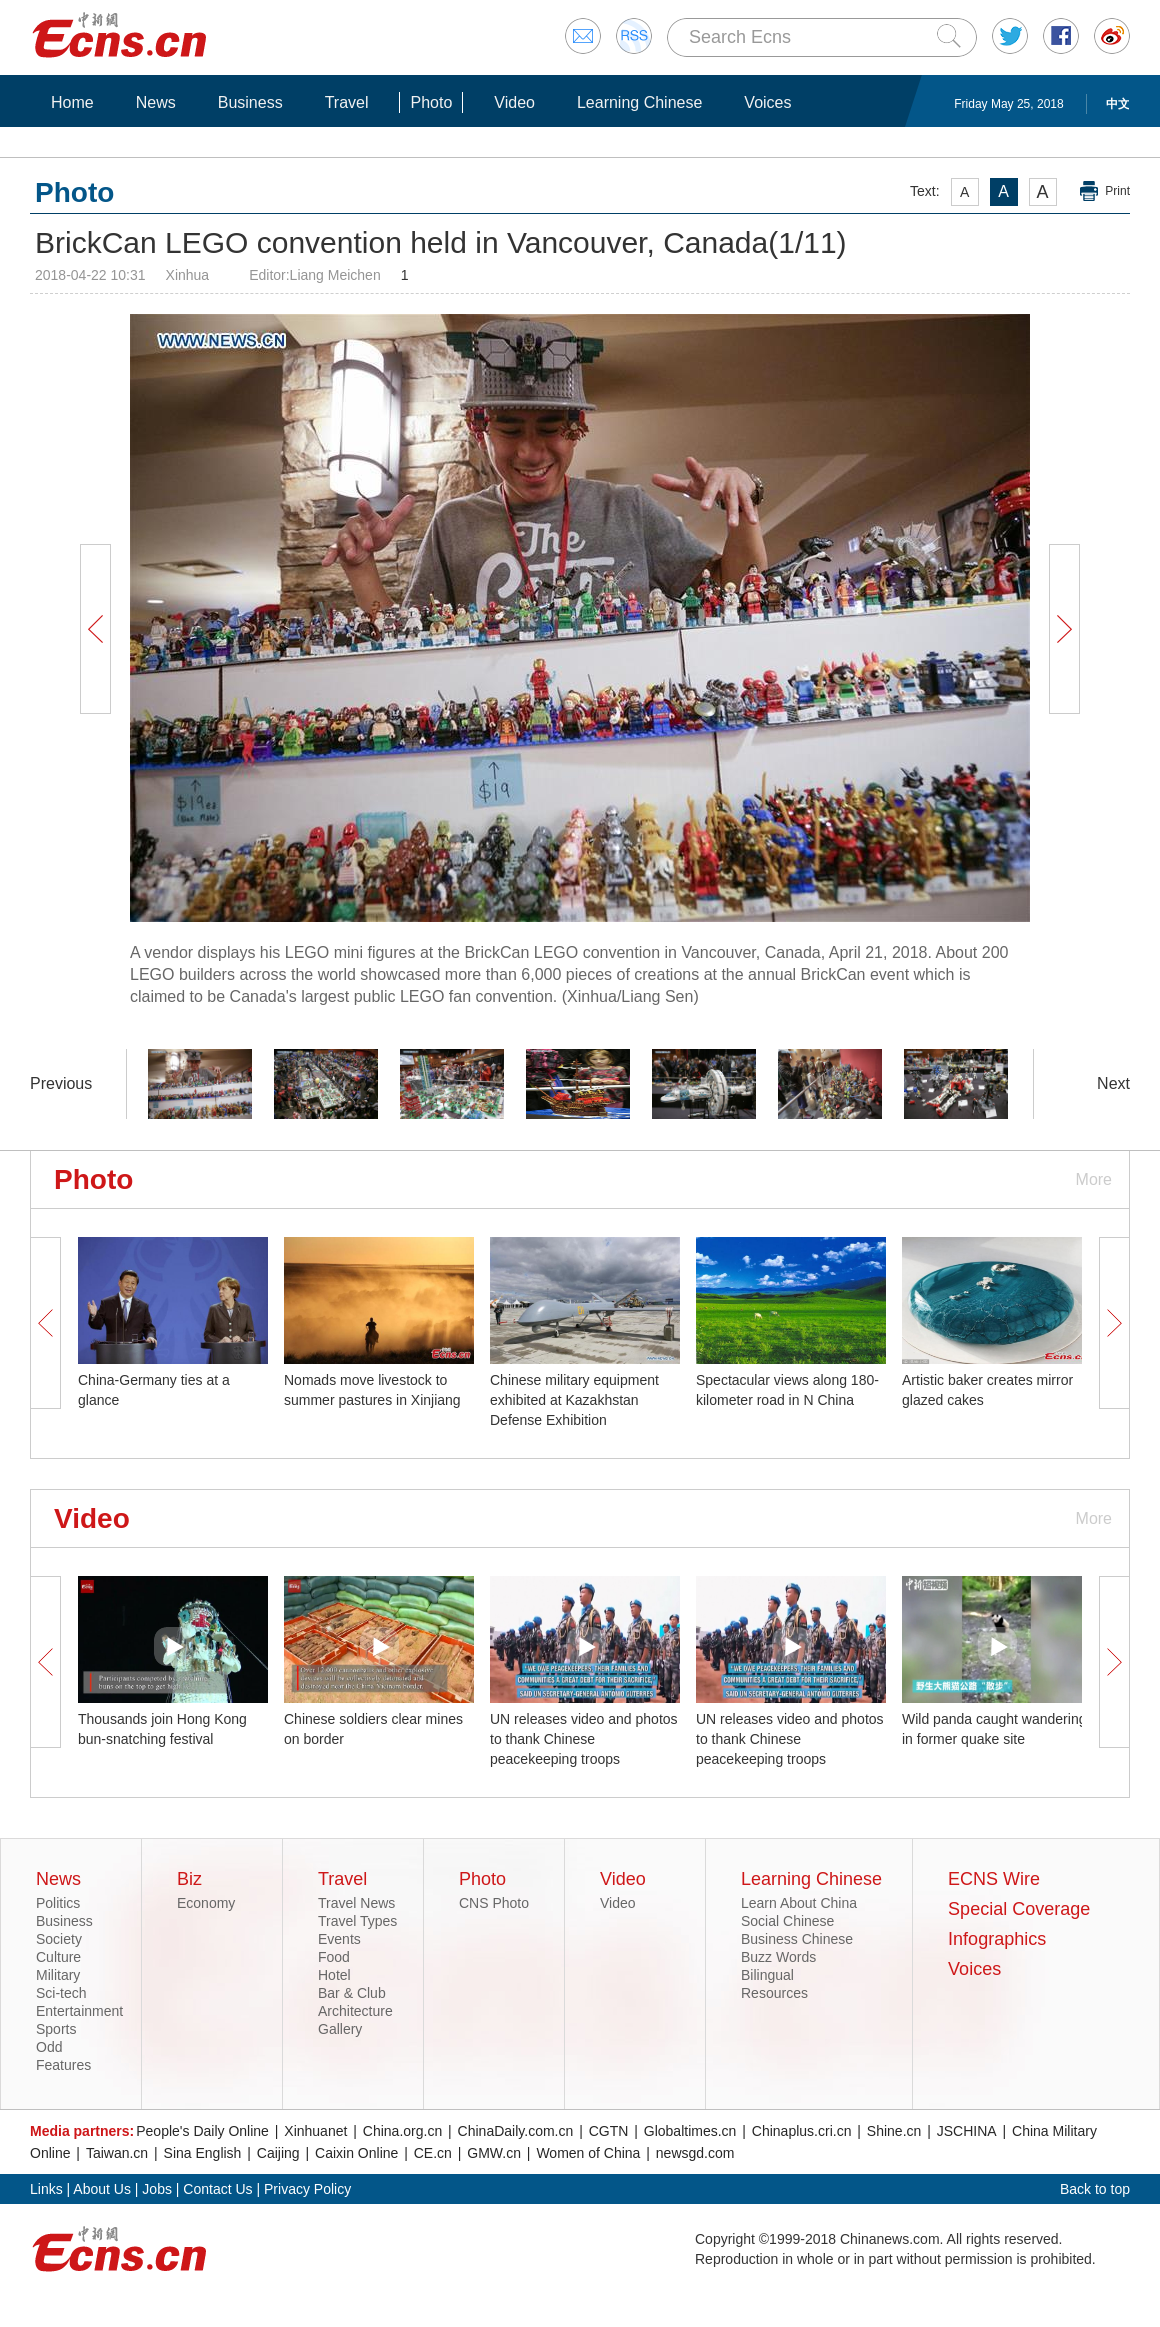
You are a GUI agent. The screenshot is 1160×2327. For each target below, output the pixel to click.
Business (250, 102)
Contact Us (217, 2189)
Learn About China (799, 1903)
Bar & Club (352, 1993)
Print (1117, 191)
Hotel (334, 1975)
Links (46, 2189)
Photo (431, 102)
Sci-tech (61, 1993)
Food (334, 1957)
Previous (61, 1083)
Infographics (997, 1939)
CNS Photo (494, 1903)
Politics (58, 1903)
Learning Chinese (639, 102)
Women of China (588, 2153)
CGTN (609, 2131)
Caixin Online (356, 2153)
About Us (102, 2189)
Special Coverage (1019, 1909)
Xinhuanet (315, 2131)
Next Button (1064, 629)
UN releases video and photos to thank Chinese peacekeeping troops (584, 1739)
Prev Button (95, 629)
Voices (767, 102)
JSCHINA (967, 2131)
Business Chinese (797, 1939)
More (1094, 1179)
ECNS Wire (994, 1879)
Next (1113, 1083)
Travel (347, 102)
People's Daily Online (202, 2131)
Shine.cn (894, 2131)
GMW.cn (494, 2153)
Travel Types (357, 1921)
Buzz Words (778, 1957)
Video (514, 102)
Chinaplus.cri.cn (802, 2131)
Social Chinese (787, 1921)
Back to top (1095, 2189)
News (156, 102)
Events (339, 1939)
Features (63, 2065)
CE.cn (433, 2153)
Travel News (356, 1903)
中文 (1118, 104)
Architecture (355, 2011)
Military (58, 1975)
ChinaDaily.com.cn (516, 2131)
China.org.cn (402, 2131)
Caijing (278, 2153)
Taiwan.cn (117, 2153)
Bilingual (767, 1975)
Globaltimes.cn (690, 2131)
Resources (774, 1993)
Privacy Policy (307, 2189)
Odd (49, 2047)
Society (59, 1939)
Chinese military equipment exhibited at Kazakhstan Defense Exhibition (574, 1400)
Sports (56, 2029)
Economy (206, 1903)
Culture (58, 1957)
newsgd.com (695, 2153)
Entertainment (79, 2011)
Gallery (340, 2029)
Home (72, 102)
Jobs (157, 2189)
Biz (189, 1879)
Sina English (203, 2153)
